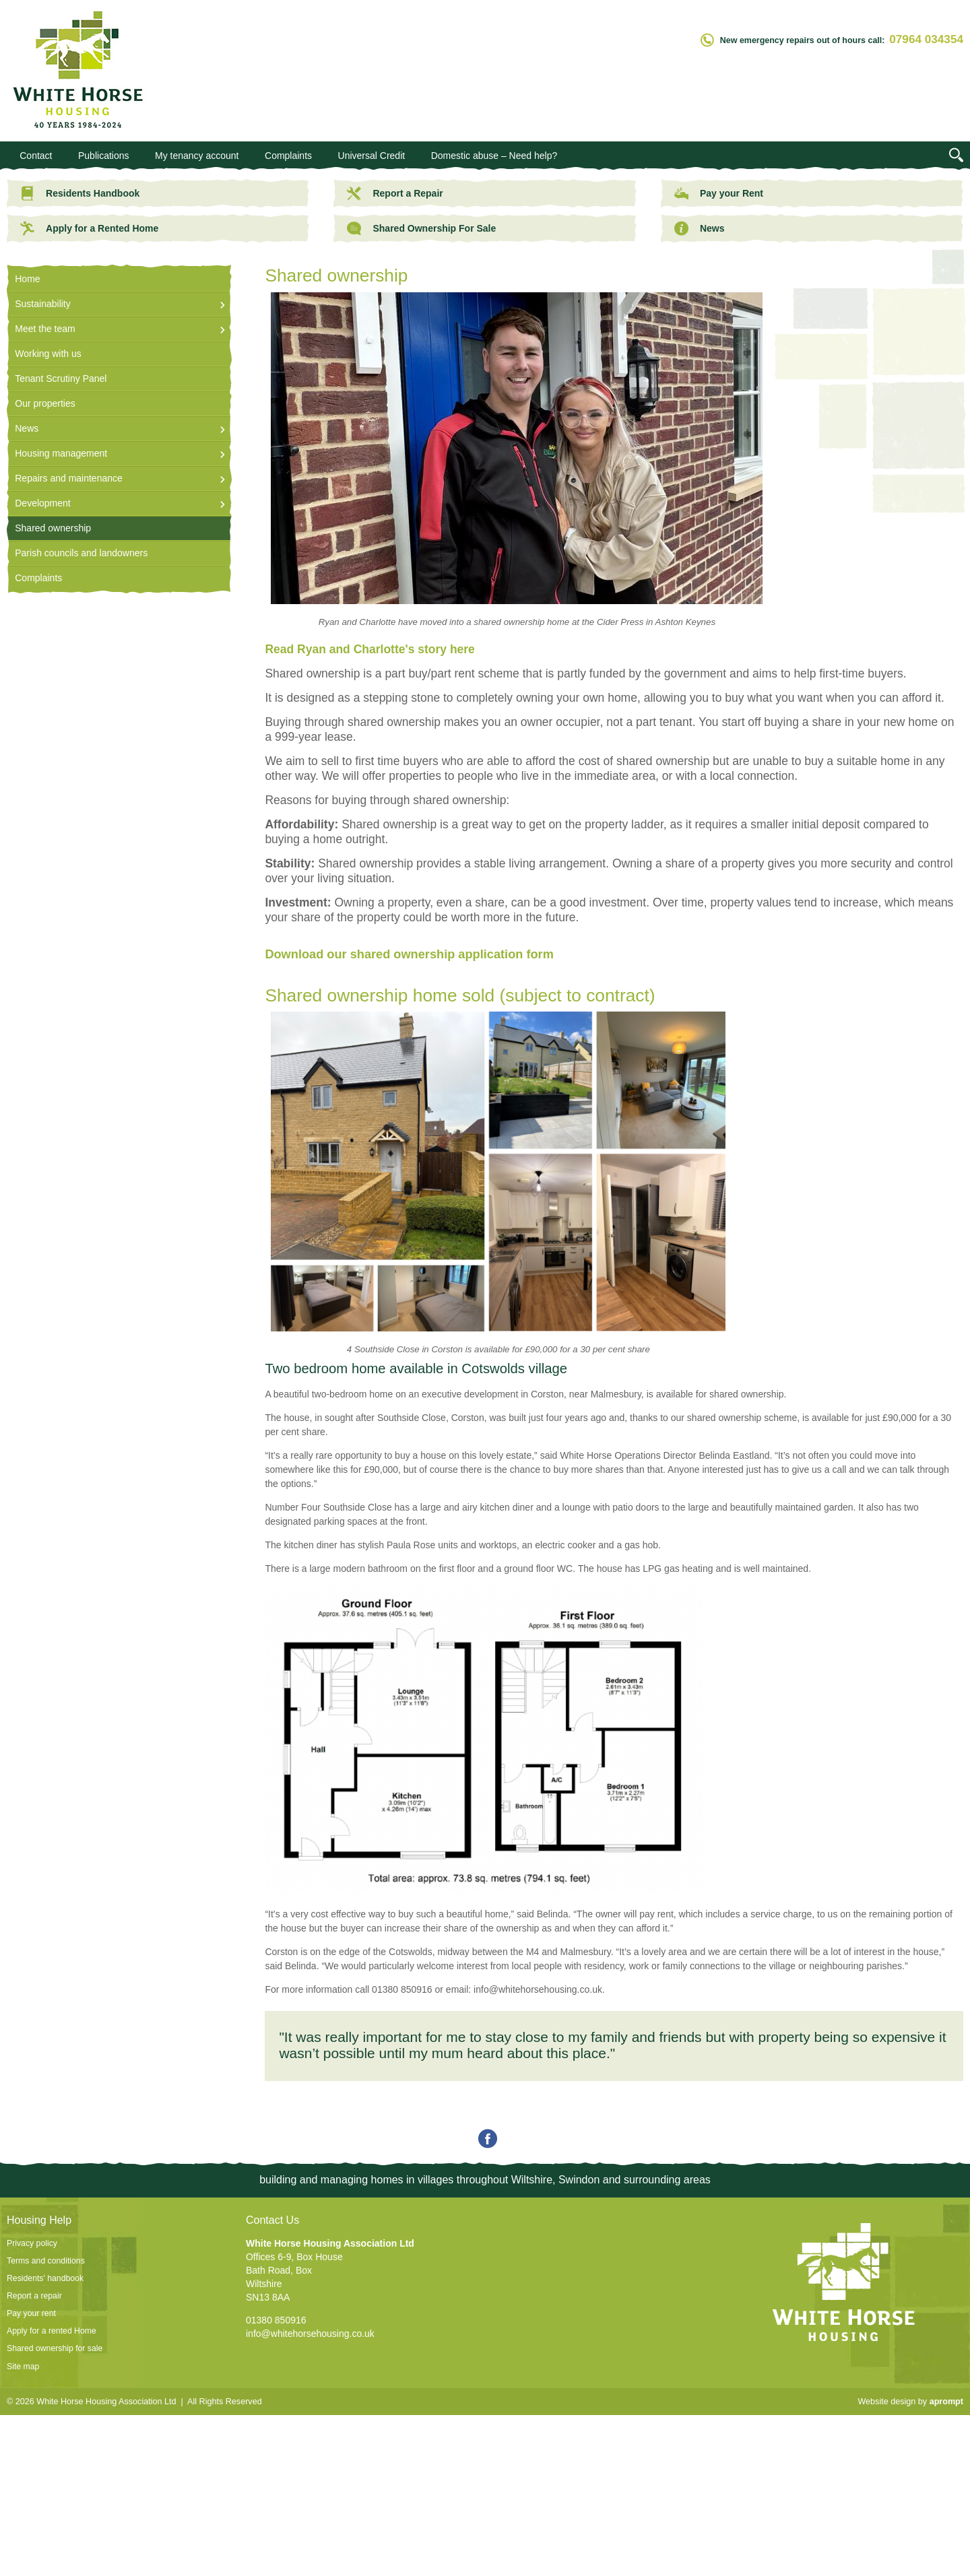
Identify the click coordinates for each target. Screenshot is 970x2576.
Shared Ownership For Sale (421, 228)
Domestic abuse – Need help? (494, 155)
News (699, 228)
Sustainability (43, 303)
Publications (103, 155)
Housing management (61, 453)
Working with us (48, 353)
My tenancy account (197, 155)
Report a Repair (395, 193)
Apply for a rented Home (51, 2331)
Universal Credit (372, 155)
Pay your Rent (718, 193)
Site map (23, 2366)
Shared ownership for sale (54, 2348)
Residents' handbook (45, 2278)
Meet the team (45, 328)
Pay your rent (31, 2313)
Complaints (288, 155)
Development (43, 503)
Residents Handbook (79, 193)
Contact (36, 155)
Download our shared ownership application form (409, 954)
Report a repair (34, 2296)
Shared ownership (53, 528)
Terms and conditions (46, 2261)
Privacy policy (32, 2243)
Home (27, 278)
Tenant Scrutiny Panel (60, 378)
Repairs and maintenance (69, 478)
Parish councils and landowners (81, 553)
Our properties (45, 403)
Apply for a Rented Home (89, 228)
